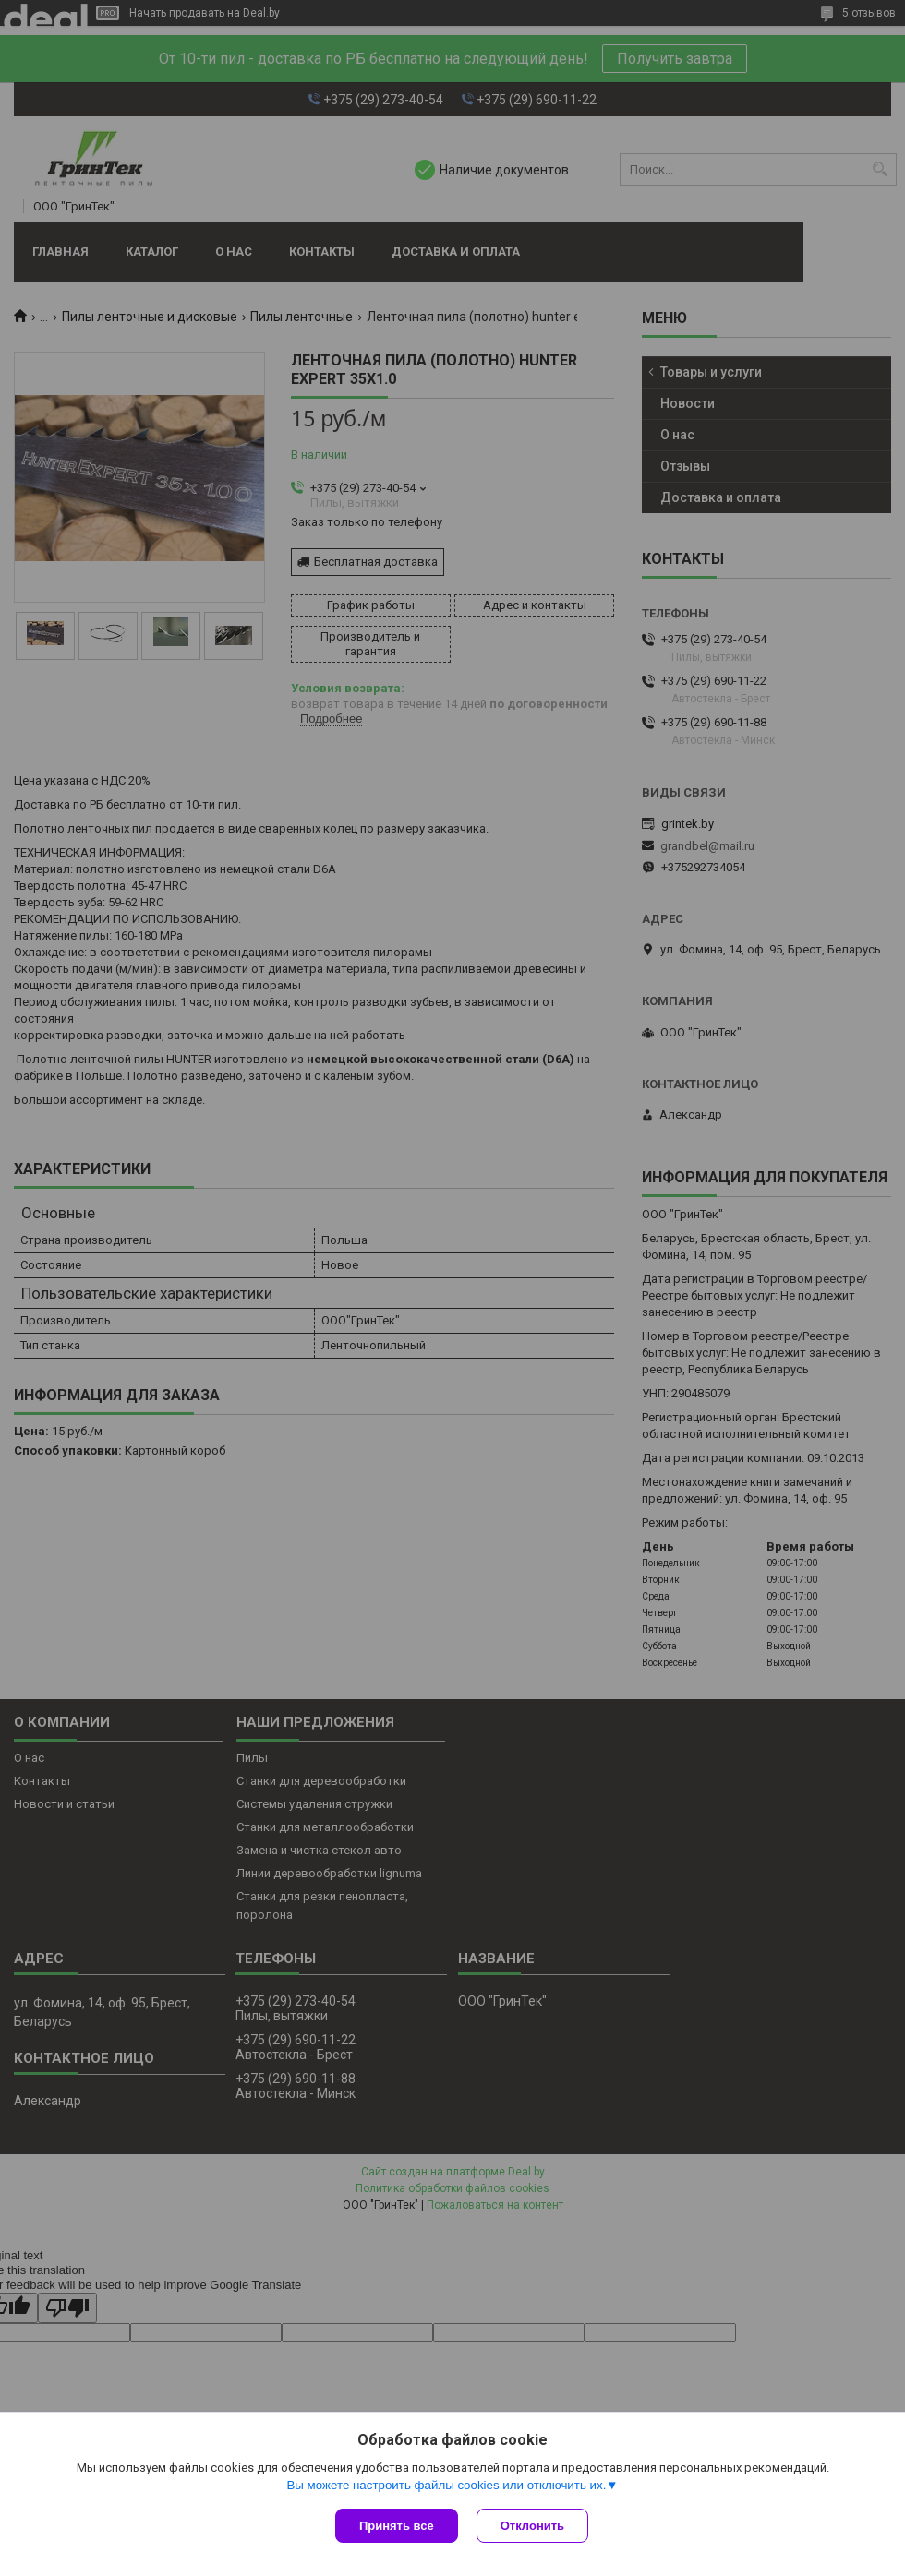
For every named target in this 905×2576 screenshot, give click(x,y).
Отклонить (532, 2526)
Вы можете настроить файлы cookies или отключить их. (446, 2485)
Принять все (396, 2526)
